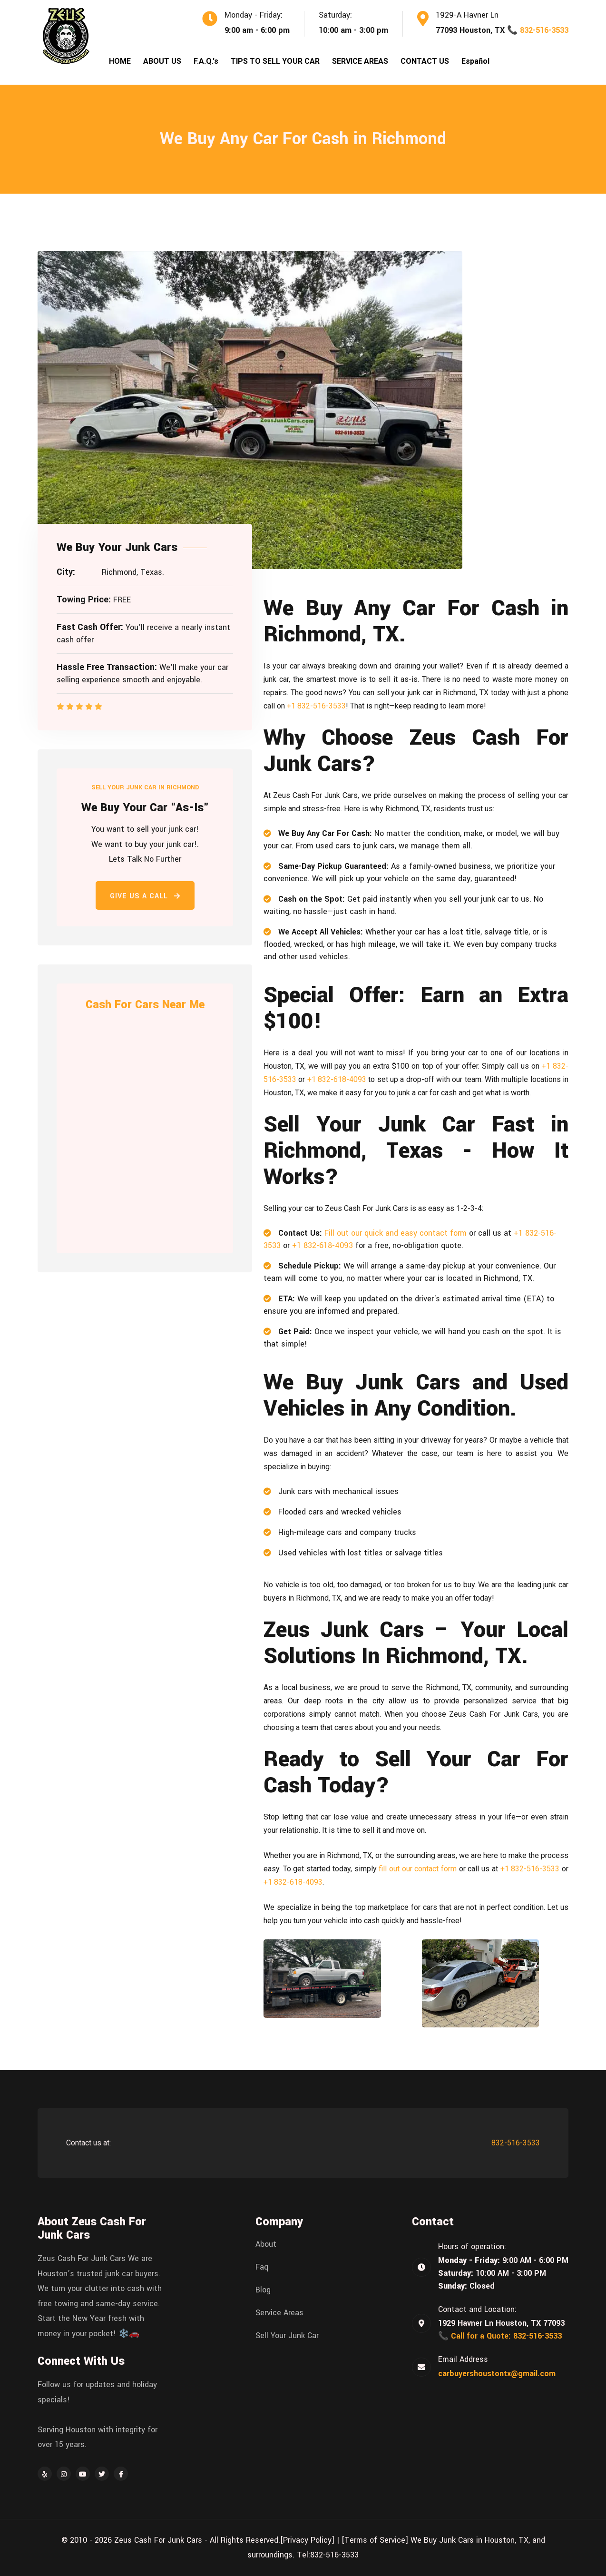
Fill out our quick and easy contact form (395, 1233)
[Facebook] (121, 2474)
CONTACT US (425, 61)
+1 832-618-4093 (336, 1079)
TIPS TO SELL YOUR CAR (275, 61)
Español (475, 61)
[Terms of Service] (375, 2540)
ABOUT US (162, 61)
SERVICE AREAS (360, 61)
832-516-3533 (515, 2142)
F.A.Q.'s (206, 61)
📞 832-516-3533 (537, 30)
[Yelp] (45, 2474)
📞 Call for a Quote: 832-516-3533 (500, 2335)
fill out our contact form (418, 1868)
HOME (120, 61)
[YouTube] (83, 2474)
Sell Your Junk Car (287, 2335)
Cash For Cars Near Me (145, 1005)
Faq (261, 2267)
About (265, 2244)
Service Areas (279, 2313)
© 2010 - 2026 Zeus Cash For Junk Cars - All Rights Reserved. (170, 2540)
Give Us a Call (145, 896)
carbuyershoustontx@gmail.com (497, 2373)
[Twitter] (102, 2474)
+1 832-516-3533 (316, 705)
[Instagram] (64, 2474)
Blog (263, 2290)
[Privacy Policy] (307, 2540)
